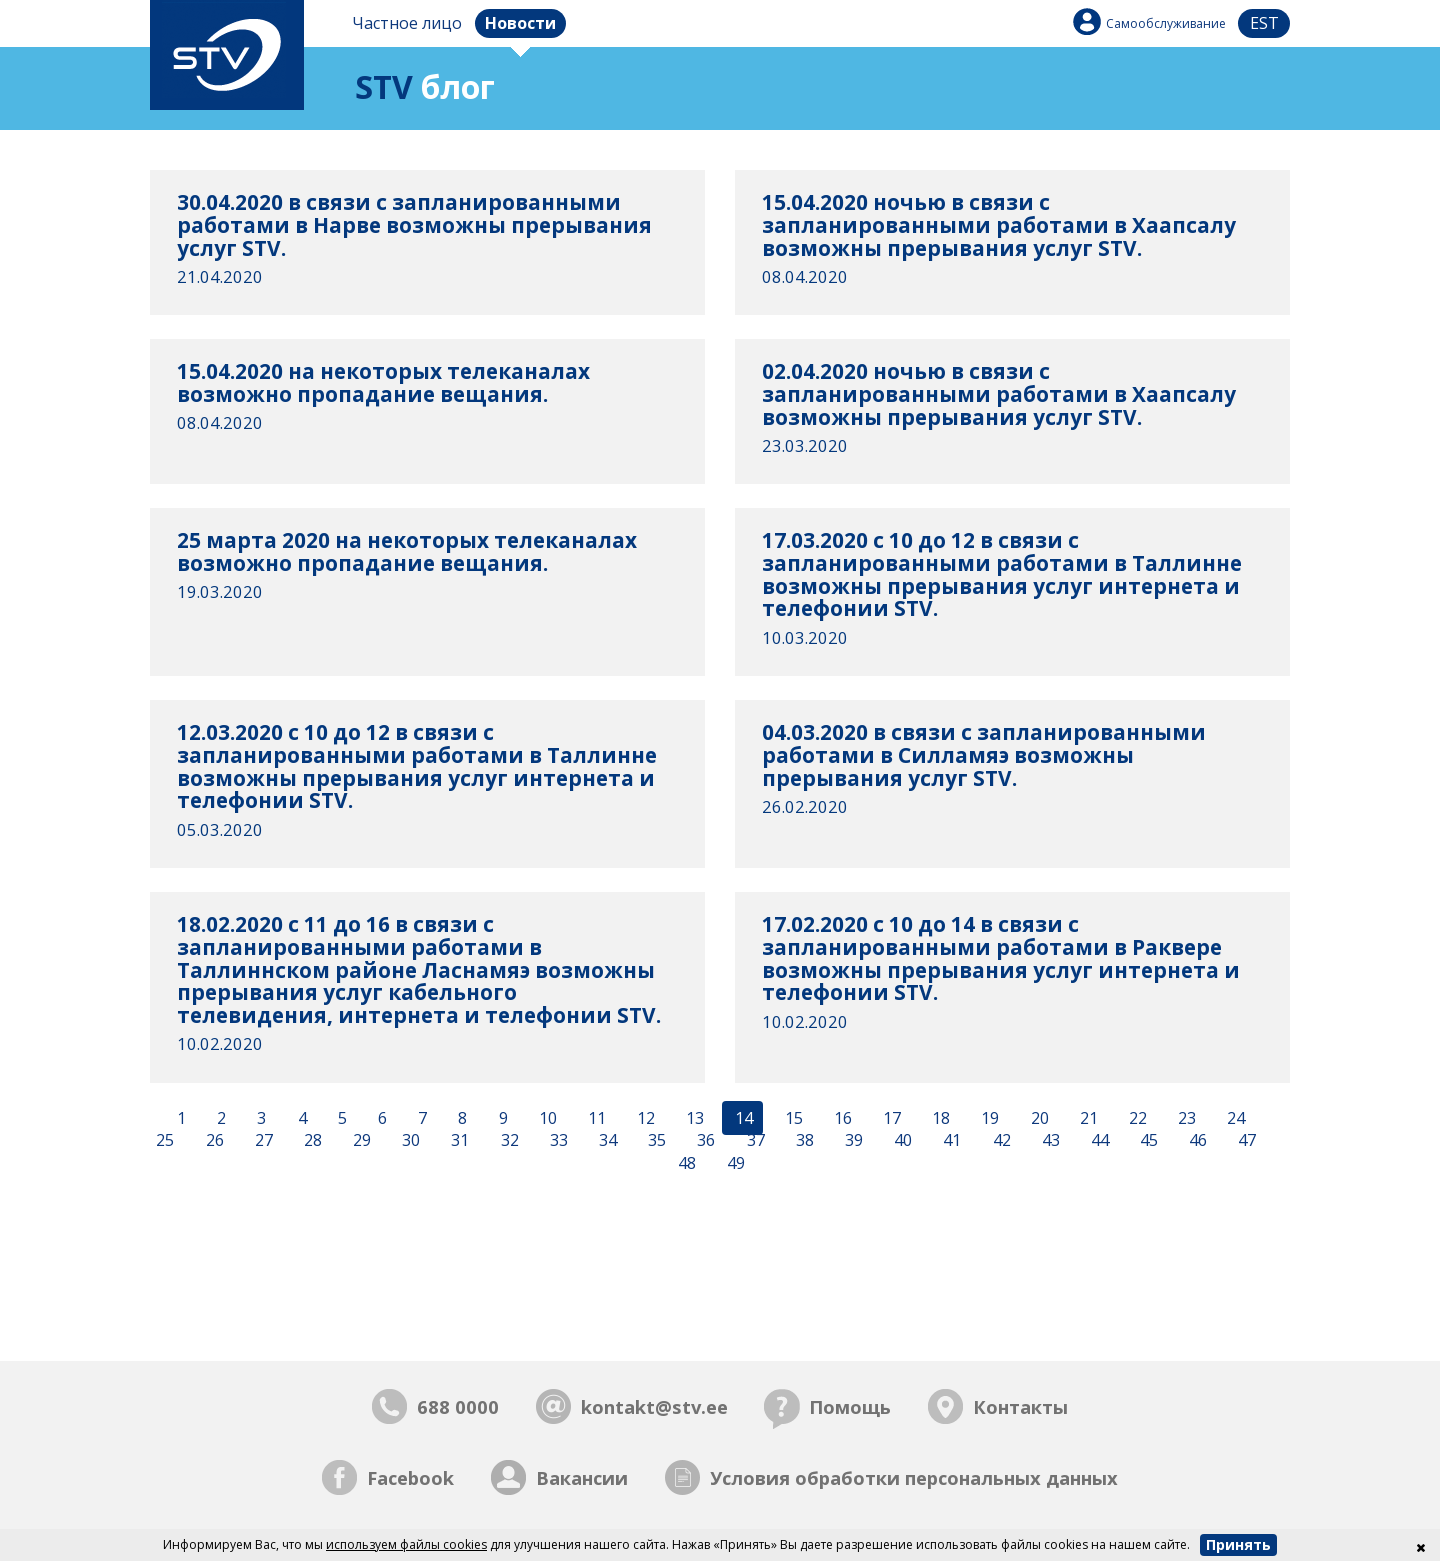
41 (950, 1141)
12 (644, 1118)
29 (360, 1141)
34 (606, 1141)
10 (546, 1118)
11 (595, 1118)
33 (557, 1141)
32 (508, 1141)
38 (803, 1141)
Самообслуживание (1166, 23)
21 (1087, 1118)
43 (1049, 1141)
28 (311, 1141)
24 (1234, 1118)
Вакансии (582, 1477)
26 (213, 1141)
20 (1038, 1118)
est (1264, 23)
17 (890, 1118)
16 (841, 1118)
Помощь (850, 1406)
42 (1000, 1141)
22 (1136, 1118)
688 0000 (458, 1406)
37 (754, 1141)
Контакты (1020, 1406)
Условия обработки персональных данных (914, 1477)
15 (792, 1118)
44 (1098, 1141)
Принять (1238, 1544)
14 (742, 1118)
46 (1196, 1141)
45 (1147, 1141)
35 (655, 1141)
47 (1245, 1141)
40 (901, 1141)
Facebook (410, 1477)
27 (262, 1141)
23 (1185, 1118)
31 (458, 1141)
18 (939, 1118)
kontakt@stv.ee (654, 1406)
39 (852, 1141)
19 (988, 1118)
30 (409, 1141)
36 (704, 1141)
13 (693, 1118)
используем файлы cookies (406, 1544)
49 (734, 1164)
